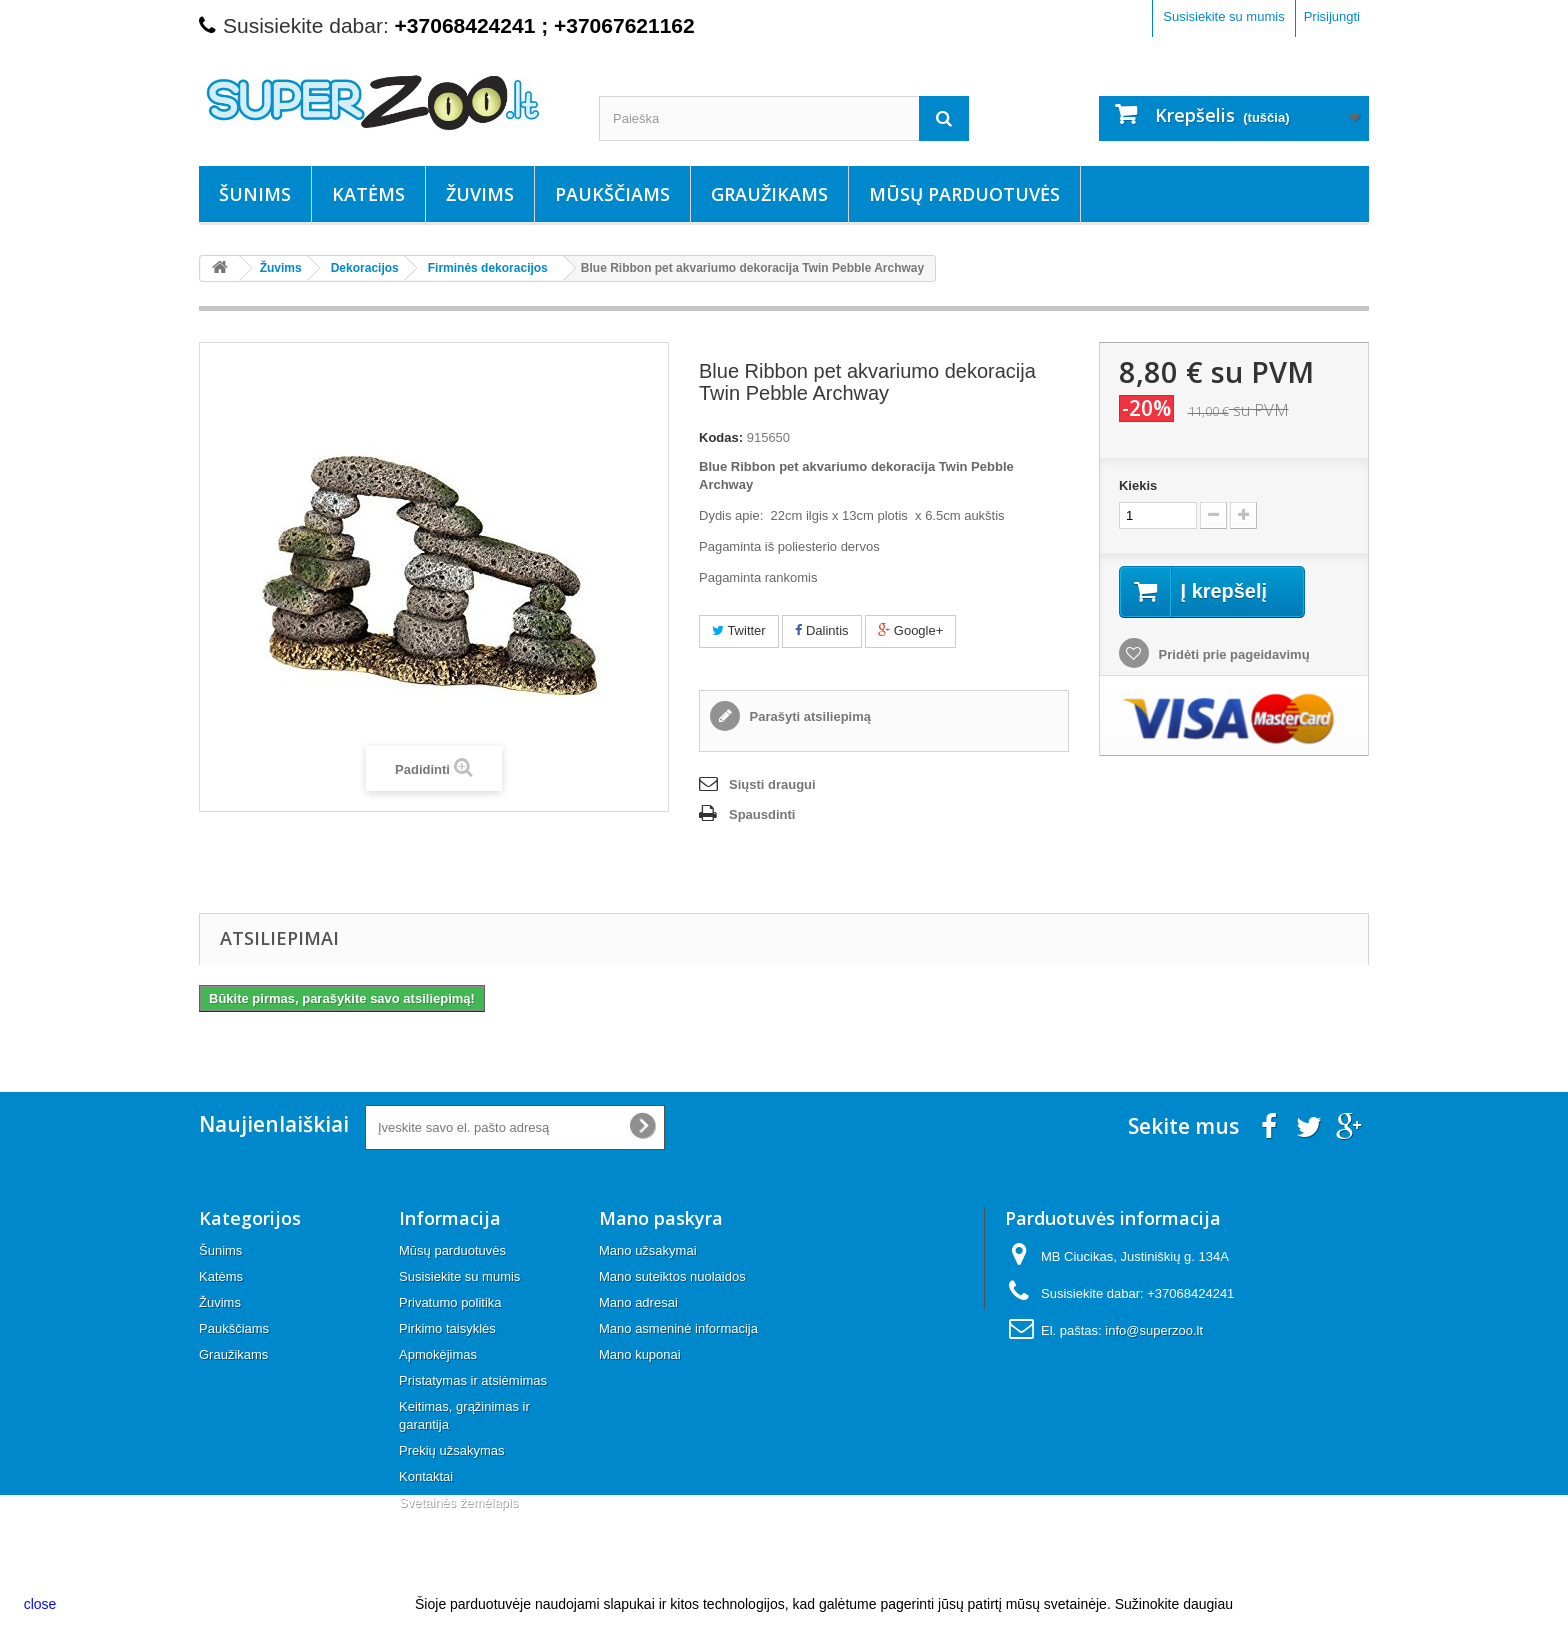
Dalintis (821, 630)
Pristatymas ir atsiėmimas (473, 1380)
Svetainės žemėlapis (458, 1502)
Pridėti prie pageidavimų (1232, 654)
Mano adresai (638, 1302)
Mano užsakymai (648, 1250)
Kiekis (1138, 485)
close (40, 1604)
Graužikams (769, 194)
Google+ (910, 630)
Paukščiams (612, 194)
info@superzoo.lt (1154, 1330)
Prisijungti (1332, 16)
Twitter (739, 630)
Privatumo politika (450, 1302)
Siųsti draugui (772, 784)
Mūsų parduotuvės (964, 194)
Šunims (255, 194)
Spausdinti (762, 814)
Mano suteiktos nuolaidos (672, 1276)
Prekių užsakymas (451, 1450)
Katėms (368, 194)
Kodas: (721, 437)
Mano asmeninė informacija (678, 1328)
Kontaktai (426, 1476)
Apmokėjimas (438, 1354)
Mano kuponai (640, 1354)
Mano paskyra (661, 1218)
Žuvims (480, 194)
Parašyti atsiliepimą (808, 716)
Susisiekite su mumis (1223, 16)
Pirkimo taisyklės (447, 1328)
